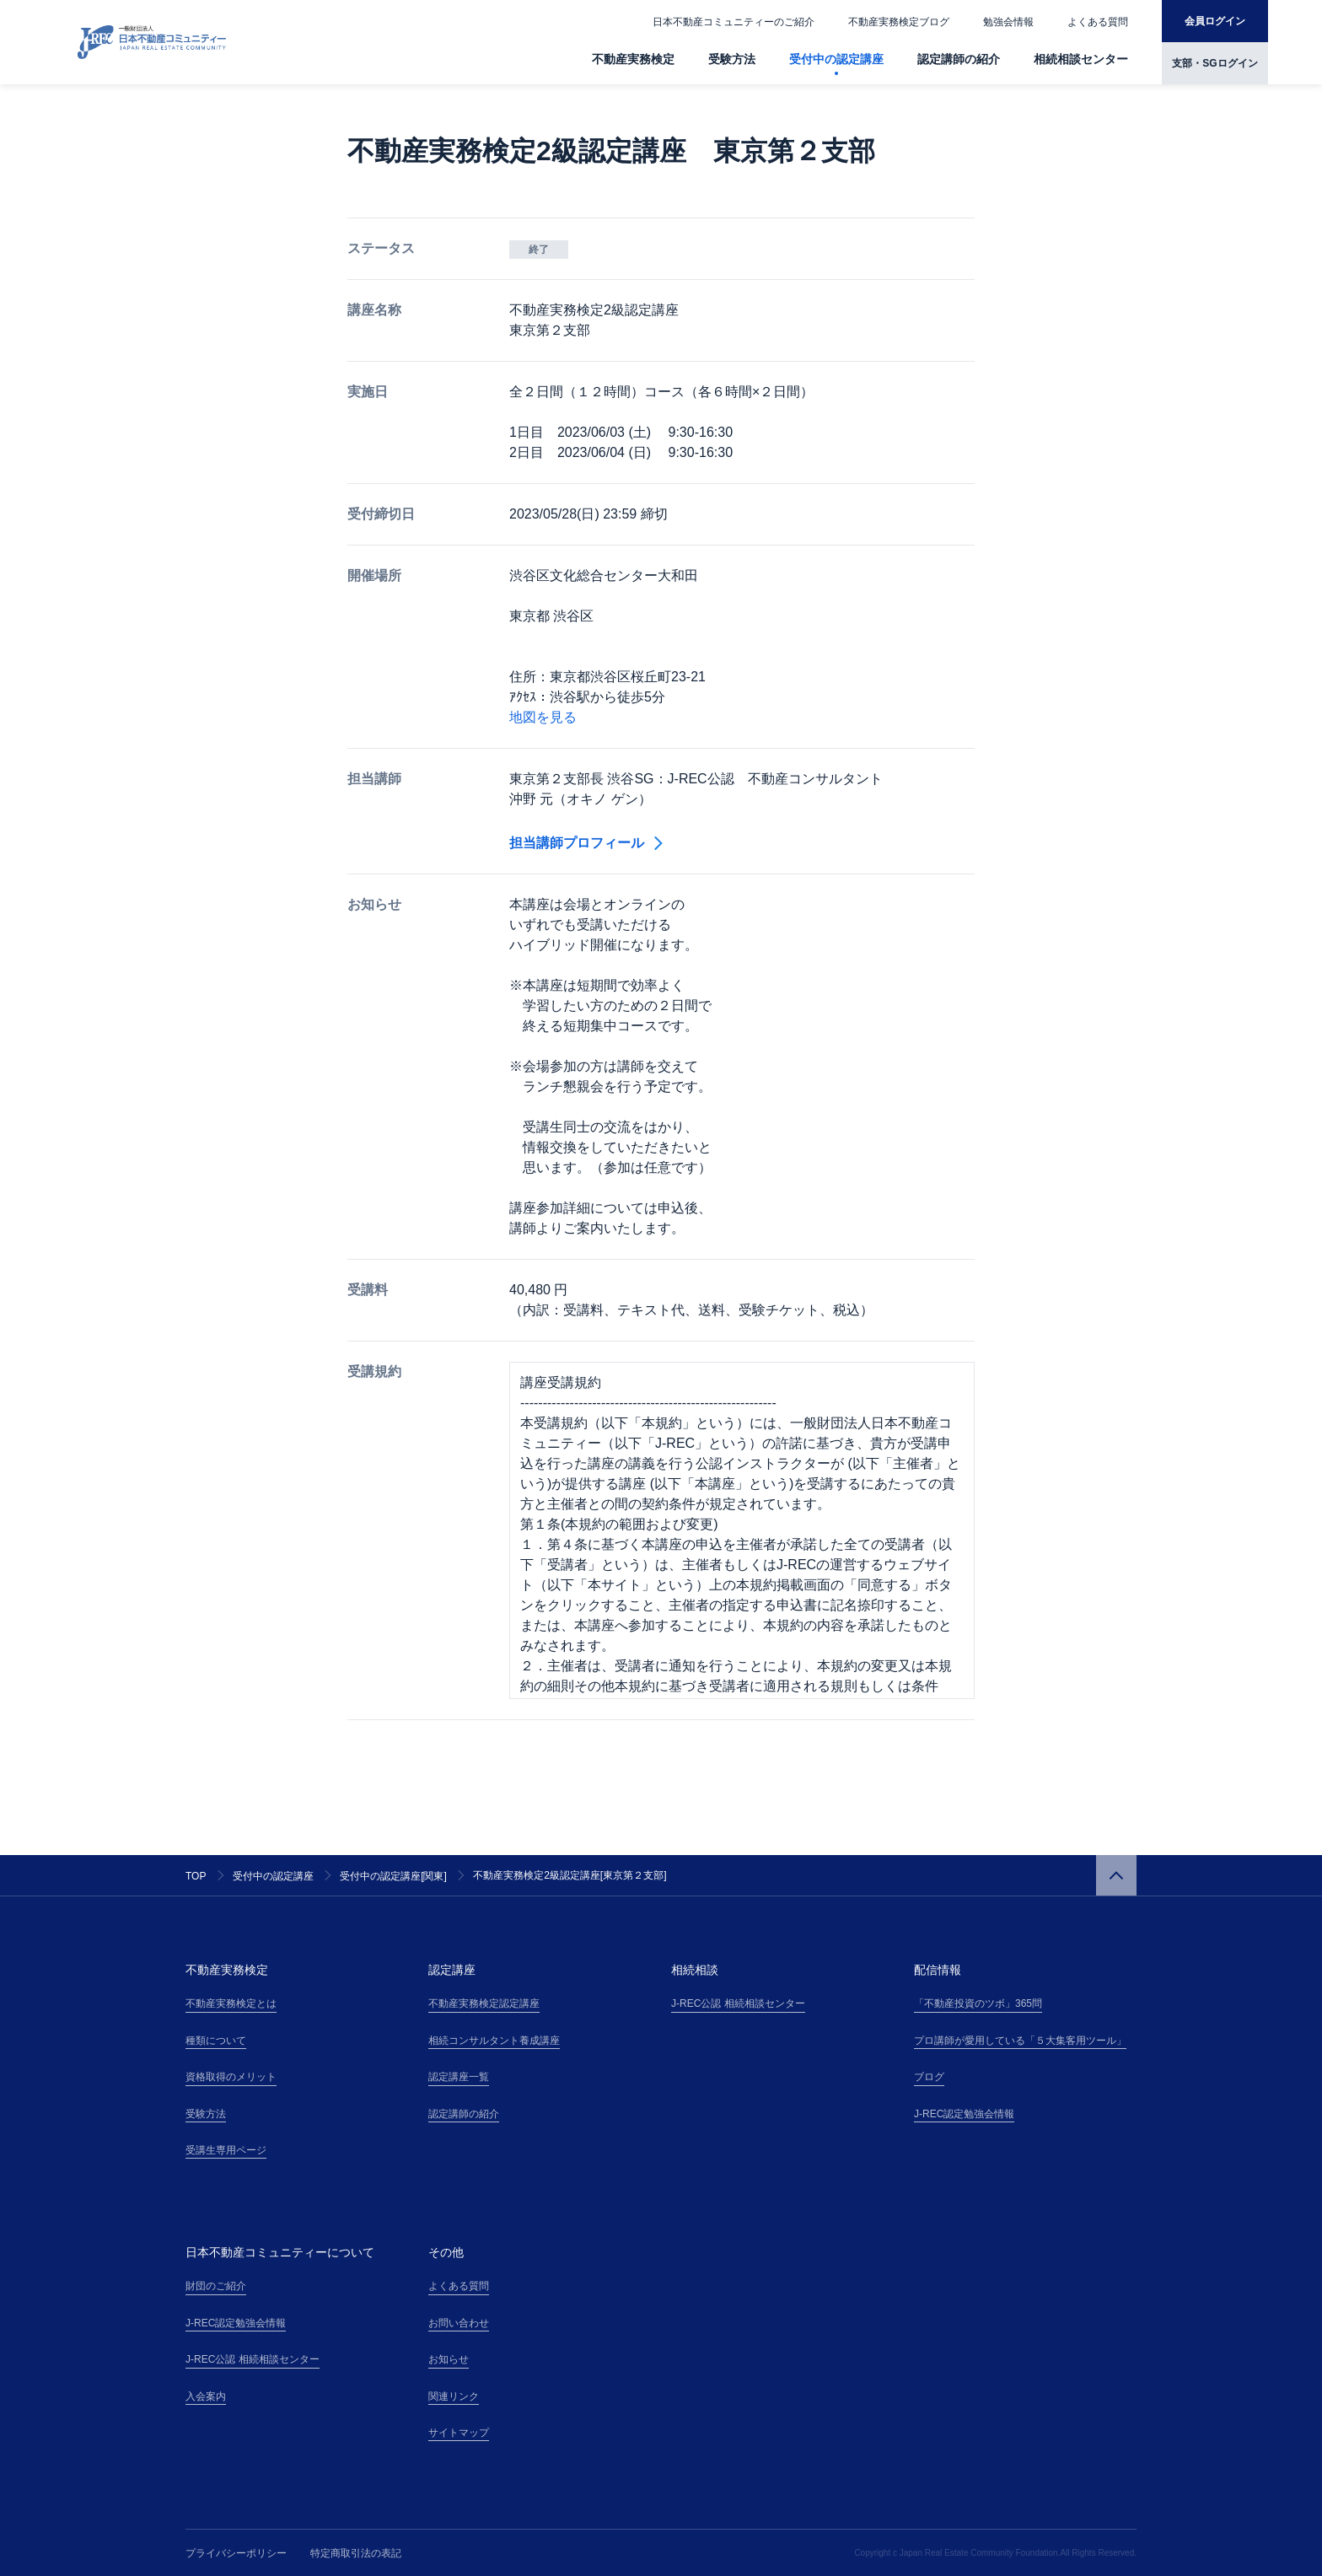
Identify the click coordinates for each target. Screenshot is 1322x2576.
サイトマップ (458, 2433)
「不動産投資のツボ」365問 (978, 2003)
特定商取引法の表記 (355, 2553)
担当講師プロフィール (586, 843)
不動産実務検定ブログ (898, 22)
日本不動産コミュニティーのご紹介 (733, 22)
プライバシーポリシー (236, 2553)
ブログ (929, 2077)
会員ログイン (1215, 21)
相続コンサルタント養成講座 (494, 2040)
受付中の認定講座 (836, 59)
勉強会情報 (1008, 22)
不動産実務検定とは (231, 2003)
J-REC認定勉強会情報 (964, 2114)
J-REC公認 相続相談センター (738, 2003)
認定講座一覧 (458, 2077)
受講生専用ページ (225, 2150)
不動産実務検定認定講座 (484, 2003)
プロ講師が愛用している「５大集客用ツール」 (1020, 2040)
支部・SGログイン (1214, 63)
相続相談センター (1081, 59)
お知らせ (448, 2359)
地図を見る (543, 717)
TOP (195, 1876)
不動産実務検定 (633, 59)
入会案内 (205, 2396)
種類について (215, 2040)
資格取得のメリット (231, 2077)
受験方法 (731, 59)
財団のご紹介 (215, 2286)
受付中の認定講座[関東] (393, 1876)
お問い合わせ (458, 2323)
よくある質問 (1097, 22)
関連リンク (453, 2396)
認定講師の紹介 (958, 59)
